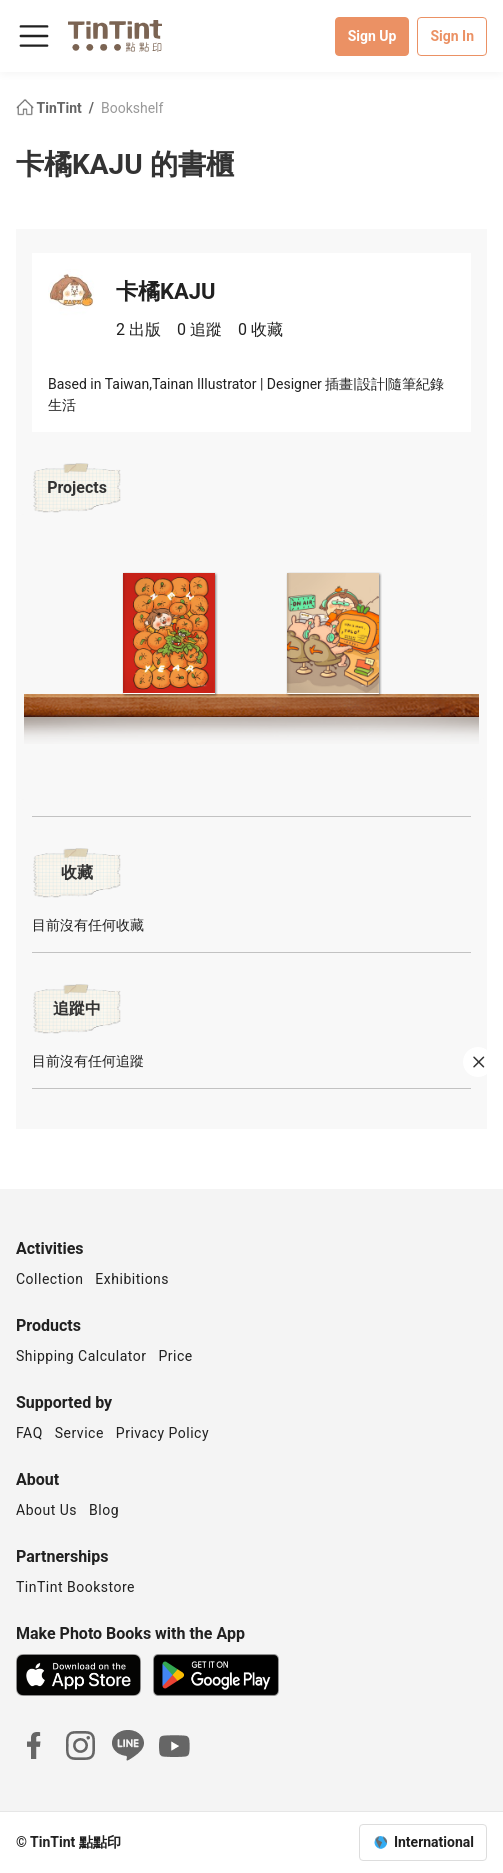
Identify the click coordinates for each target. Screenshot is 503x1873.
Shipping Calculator (81, 1356)
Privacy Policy (162, 1433)
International (434, 1842)
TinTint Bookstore (75, 1587)
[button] (170, 630)
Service (79, 1433)
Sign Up (372, 36)
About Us (46, 1510)
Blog (104, 1510)
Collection (49, 1279)
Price (176, 1356)
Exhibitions (132, 1279)
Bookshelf (132, 108)
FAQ (29, 1433)
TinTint (50, 108)
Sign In (452, 36)
